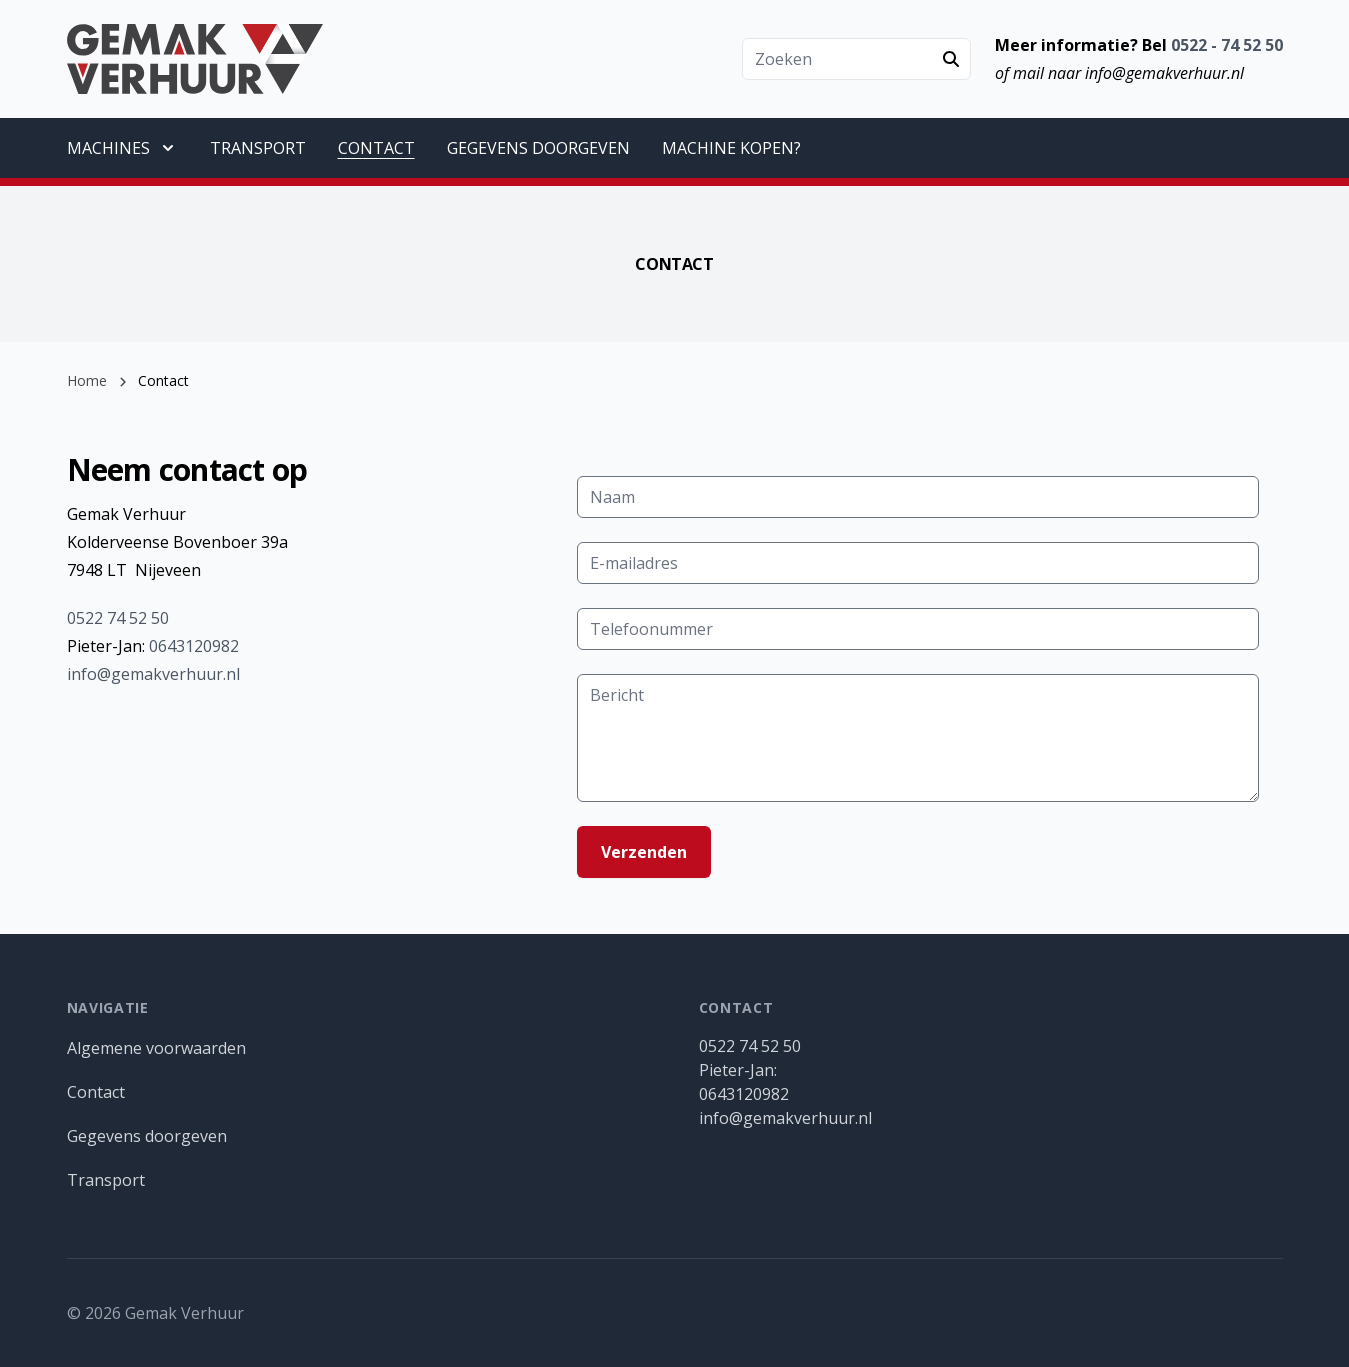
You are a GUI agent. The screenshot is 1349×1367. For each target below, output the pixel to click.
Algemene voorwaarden (156, 1048)
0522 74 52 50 (118, 618)
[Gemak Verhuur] (195, 59)
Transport (106, 1180)
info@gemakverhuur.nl (153, 674)
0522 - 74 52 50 (1227, 45)
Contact (96, 1092)
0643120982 (194, 646)
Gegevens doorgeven (147, 1136)
